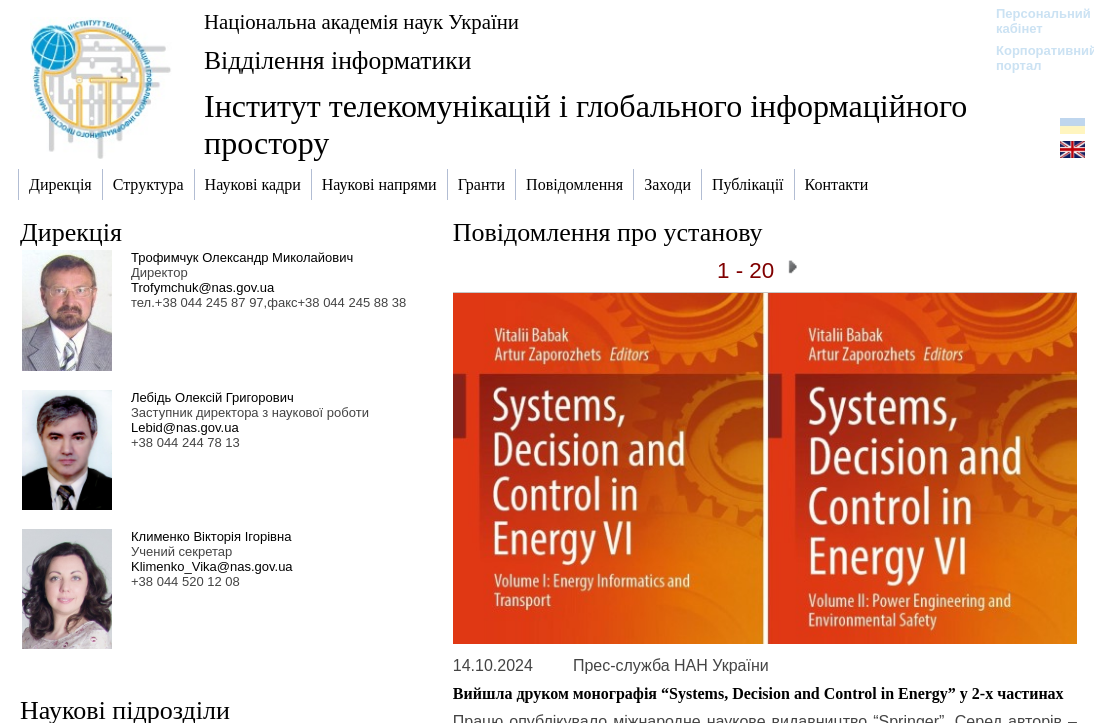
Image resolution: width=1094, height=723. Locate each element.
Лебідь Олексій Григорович (212, 397)
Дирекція (71, 232)
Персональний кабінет (1033, 21)
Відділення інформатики (337, 60)
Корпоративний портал (1033, 58)
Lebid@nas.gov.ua (185, 427)
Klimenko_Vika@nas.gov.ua (212, 566)
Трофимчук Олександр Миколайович (242, 257)
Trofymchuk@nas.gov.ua (202, 287)
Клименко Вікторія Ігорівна (211, 536)
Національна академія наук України (361, 21)
